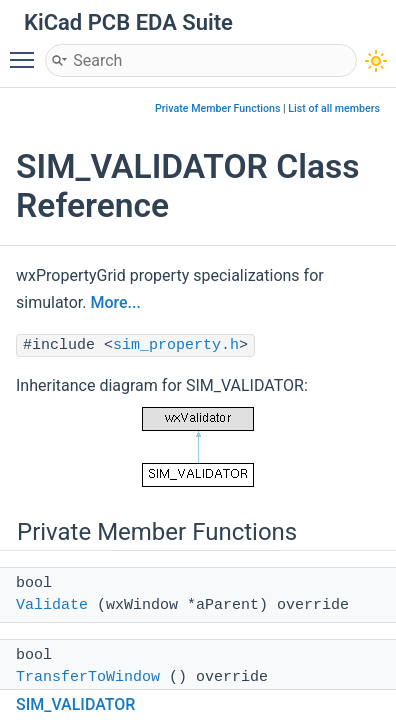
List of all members (334, 108)
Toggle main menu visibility (27, 51)
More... (115, 302)
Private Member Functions (217, 108)
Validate (52, 605)
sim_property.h (176, 345)
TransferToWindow (88, 677)
